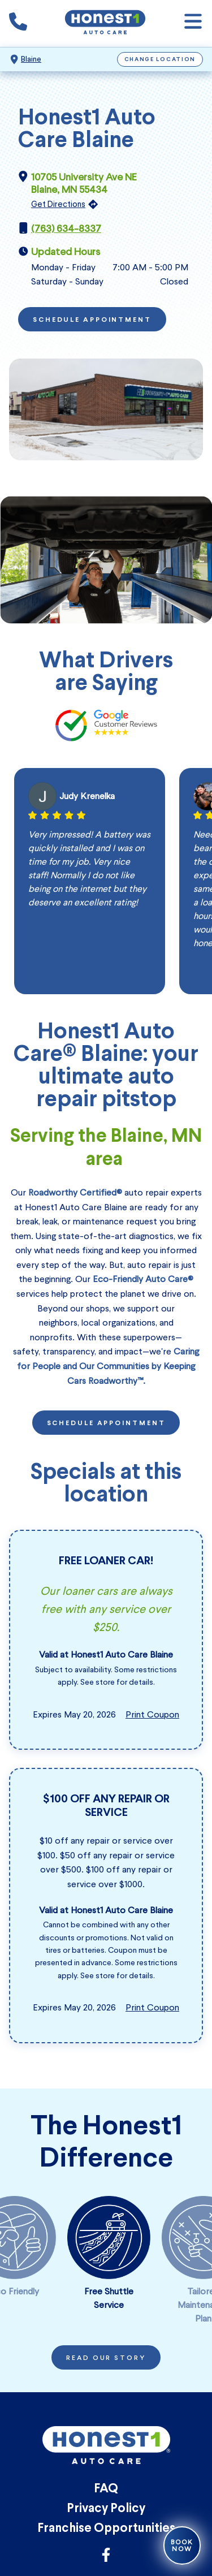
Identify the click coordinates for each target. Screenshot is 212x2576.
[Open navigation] (193, 23)
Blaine (31, 59)
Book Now (182, 2545)
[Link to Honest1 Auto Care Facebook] (106, 2558)
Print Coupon (152, 1714)
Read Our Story (105, 2358)
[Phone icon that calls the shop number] (18, 23)
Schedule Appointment (92, 320)
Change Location (160, 59)
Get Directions (58, 204)
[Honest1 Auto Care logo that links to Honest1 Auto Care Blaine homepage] (105, 23)
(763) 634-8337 (66, 228)
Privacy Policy (106, 2509)
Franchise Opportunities (106, 2529)
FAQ (106, 2489)
